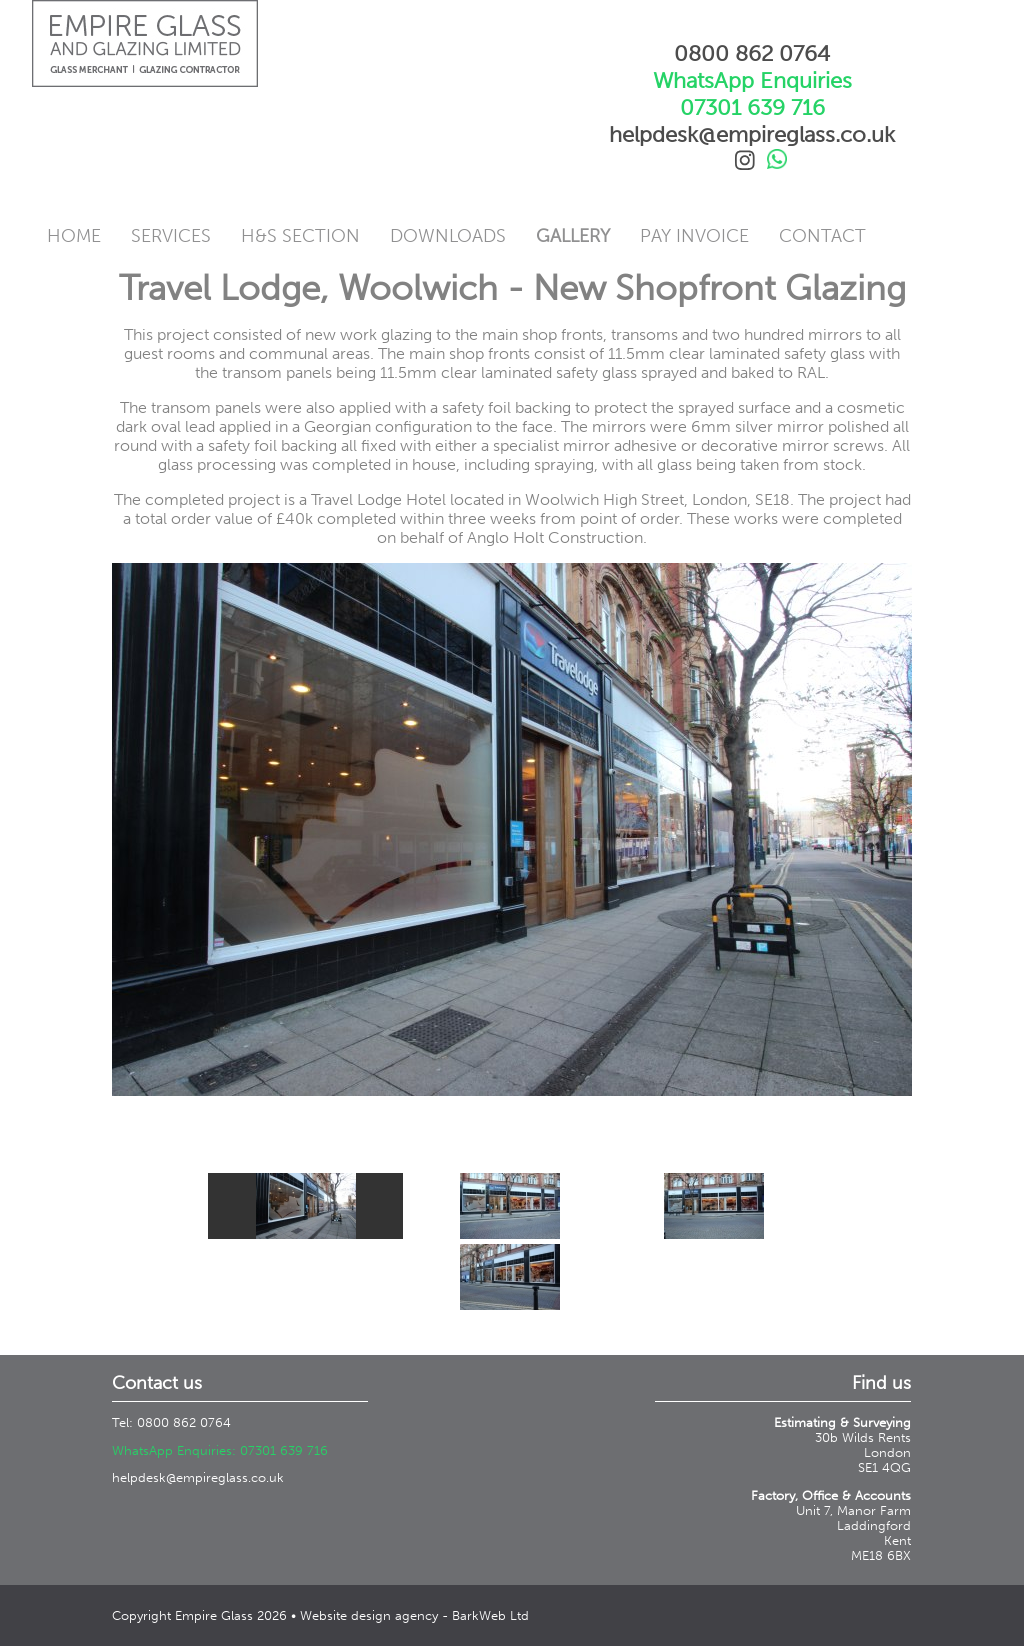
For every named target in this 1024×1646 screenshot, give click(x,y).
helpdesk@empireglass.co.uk (198, 1477)
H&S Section (300, 236)
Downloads (448, 236)
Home (74, 236)
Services (171, 236)
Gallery (573, 236)
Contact (822, 236)
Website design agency (369, 1615)
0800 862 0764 (752, 53)
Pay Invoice (694, 236)
